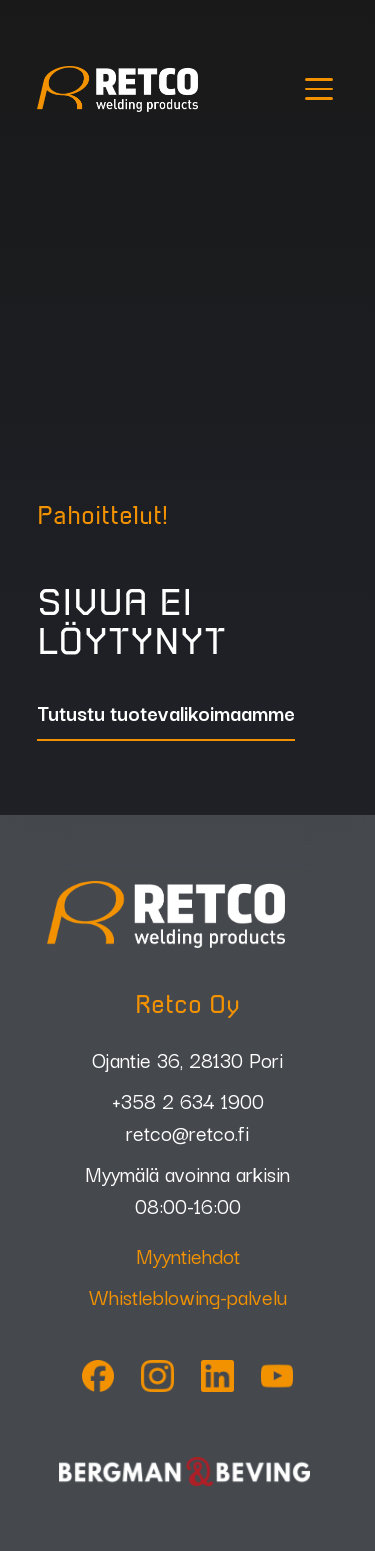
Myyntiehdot (188, 1255)
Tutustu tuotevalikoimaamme (166, 715)
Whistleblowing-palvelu (188, 1296)
